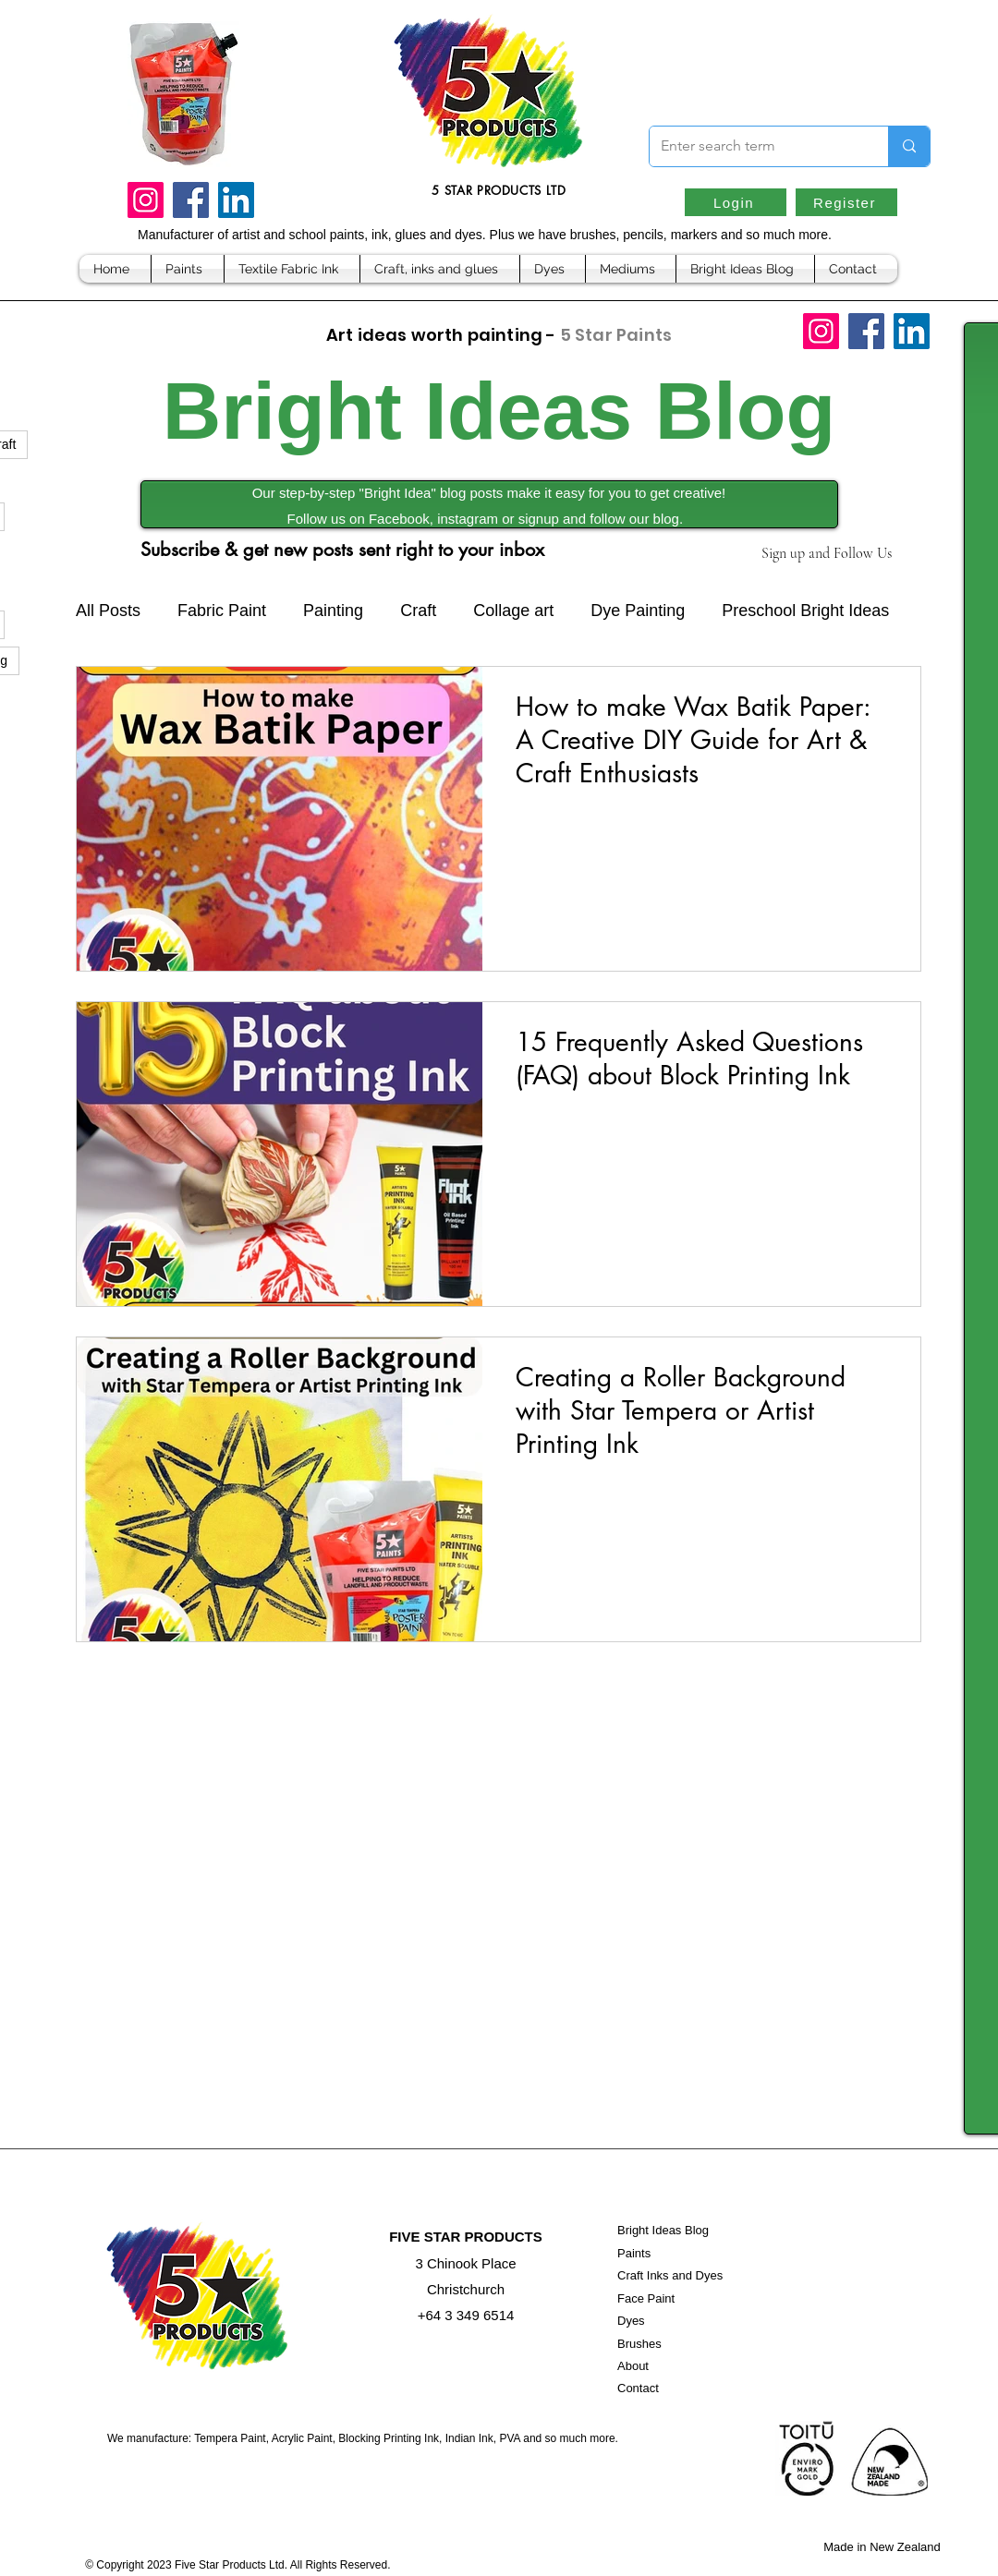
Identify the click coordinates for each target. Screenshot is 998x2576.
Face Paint (646, 2298)
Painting (333, 610)
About (633, 2366)
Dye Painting (637, 610)
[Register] (846, 202)
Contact (638, 2388)
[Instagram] (146, 200)
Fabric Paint (221, 610)
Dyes (631, 2321)
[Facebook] (191, 200)
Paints (634, 2253)
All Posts (108, 610)
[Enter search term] (755, 146)
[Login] (735, 202)
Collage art (513, 610)
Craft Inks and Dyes (670, 2275)
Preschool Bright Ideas (805, 610)
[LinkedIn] (236, 200)
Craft (418, 610)
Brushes (639, 2344)
